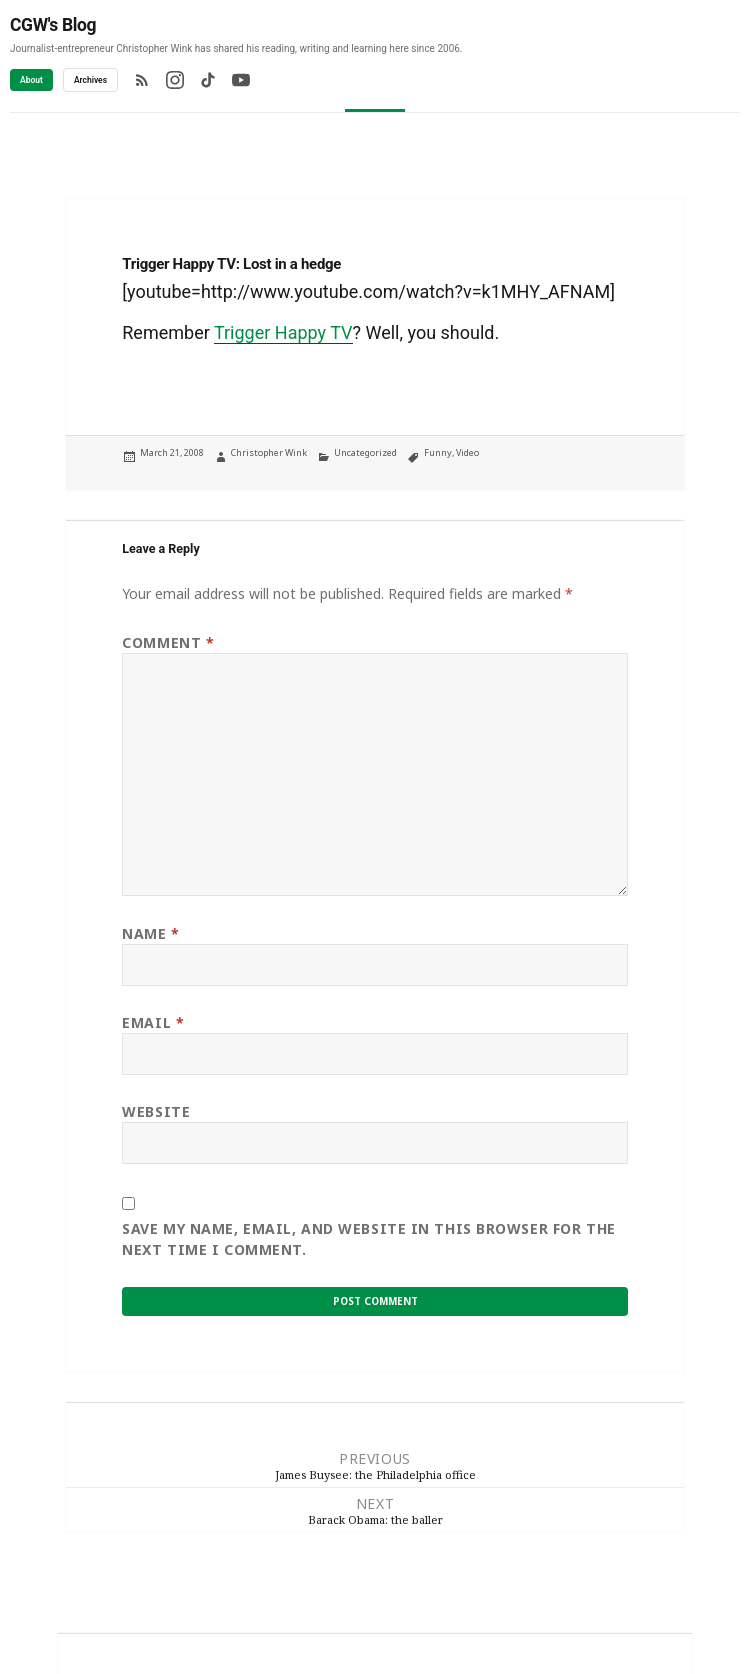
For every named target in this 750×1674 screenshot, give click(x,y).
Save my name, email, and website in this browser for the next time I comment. (368, 1239)
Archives (90, 80)
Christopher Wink (269, 452)
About (31, 80)
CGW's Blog (53, 25)
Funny (438, 452)
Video (467, 452)
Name (150, 933)
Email (153, 1022)
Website (156, 1111)
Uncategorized (365, 452)
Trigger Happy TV (283, 332)
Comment (168, 642)
